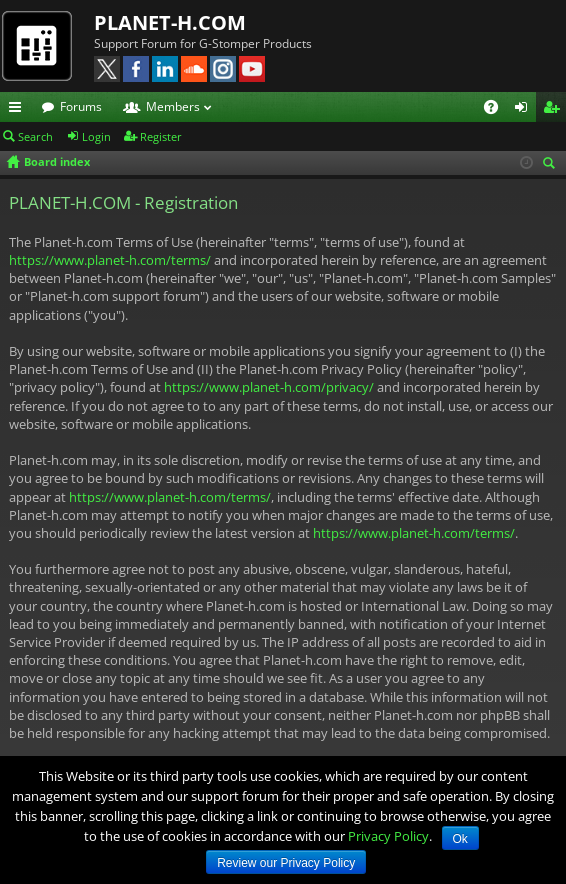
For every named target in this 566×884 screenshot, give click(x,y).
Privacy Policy (388, 836)
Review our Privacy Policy (286, 863)
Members (173, 106)
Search (35, 136)
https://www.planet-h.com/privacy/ (269, 387)
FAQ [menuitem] (497, 110)
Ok (460, 839)
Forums (81, 106)
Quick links (19, 110)
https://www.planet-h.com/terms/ (110, 260)
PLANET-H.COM (170, 22)
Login (96, 136)
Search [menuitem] (552, 164)
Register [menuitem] (555, 110)
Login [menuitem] (525, 110)
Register (161, 136)
